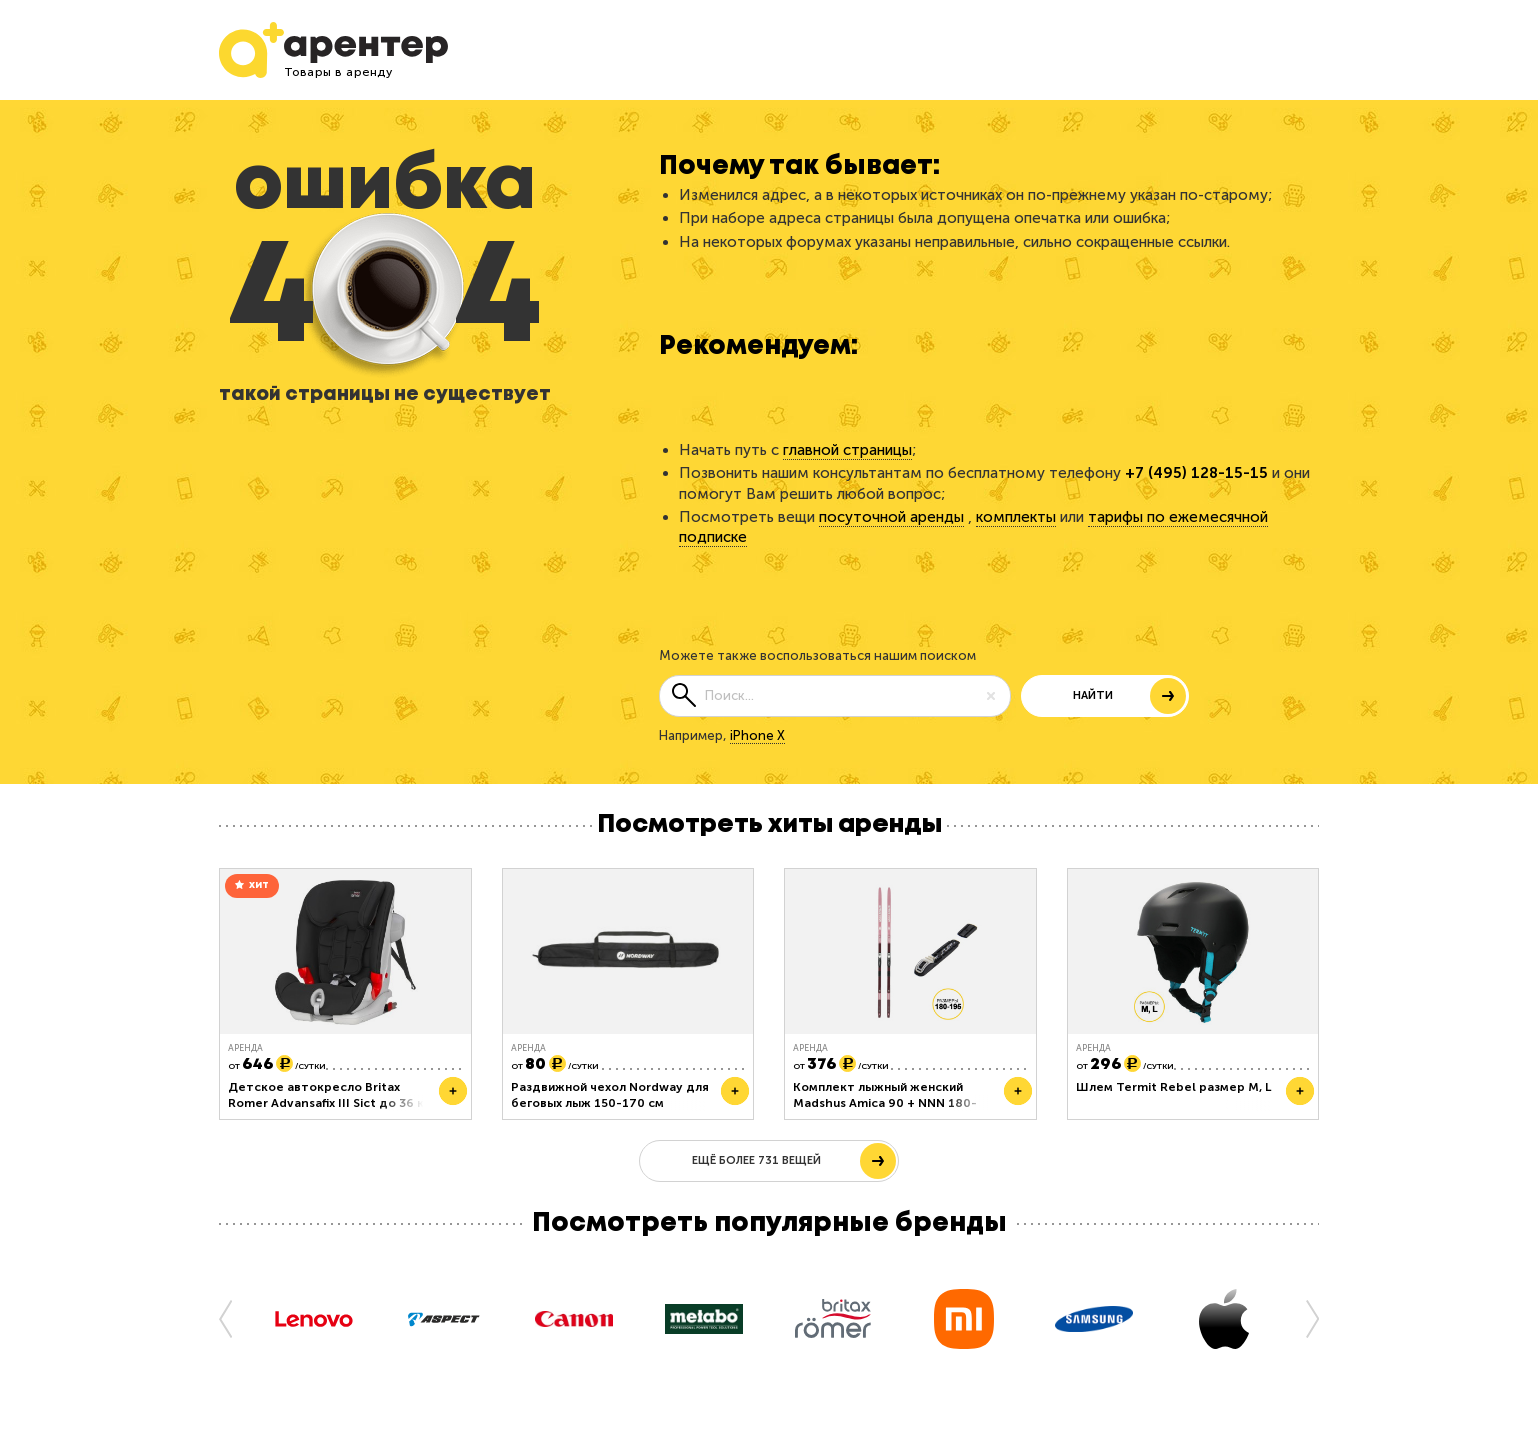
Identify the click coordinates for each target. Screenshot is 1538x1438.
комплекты (1016, 517)
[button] (234, 1318)
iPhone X (757, 735)
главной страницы (847, 450)
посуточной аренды (891, 517)
